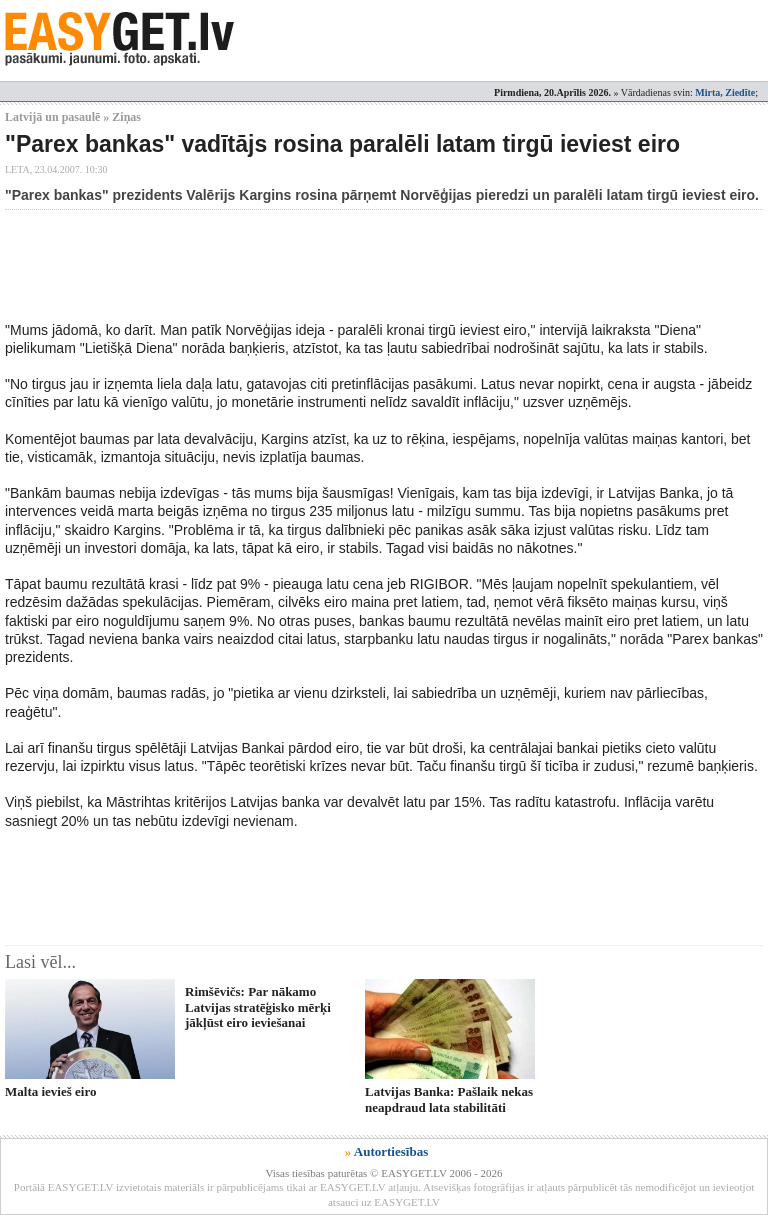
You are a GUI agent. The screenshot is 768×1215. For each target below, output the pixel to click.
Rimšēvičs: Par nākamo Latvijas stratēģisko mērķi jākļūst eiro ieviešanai (258, 1007)
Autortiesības (391, 1151)
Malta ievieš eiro (50, 1091)
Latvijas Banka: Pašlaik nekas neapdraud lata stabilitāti (449, 1099)
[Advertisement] (369, 265)
